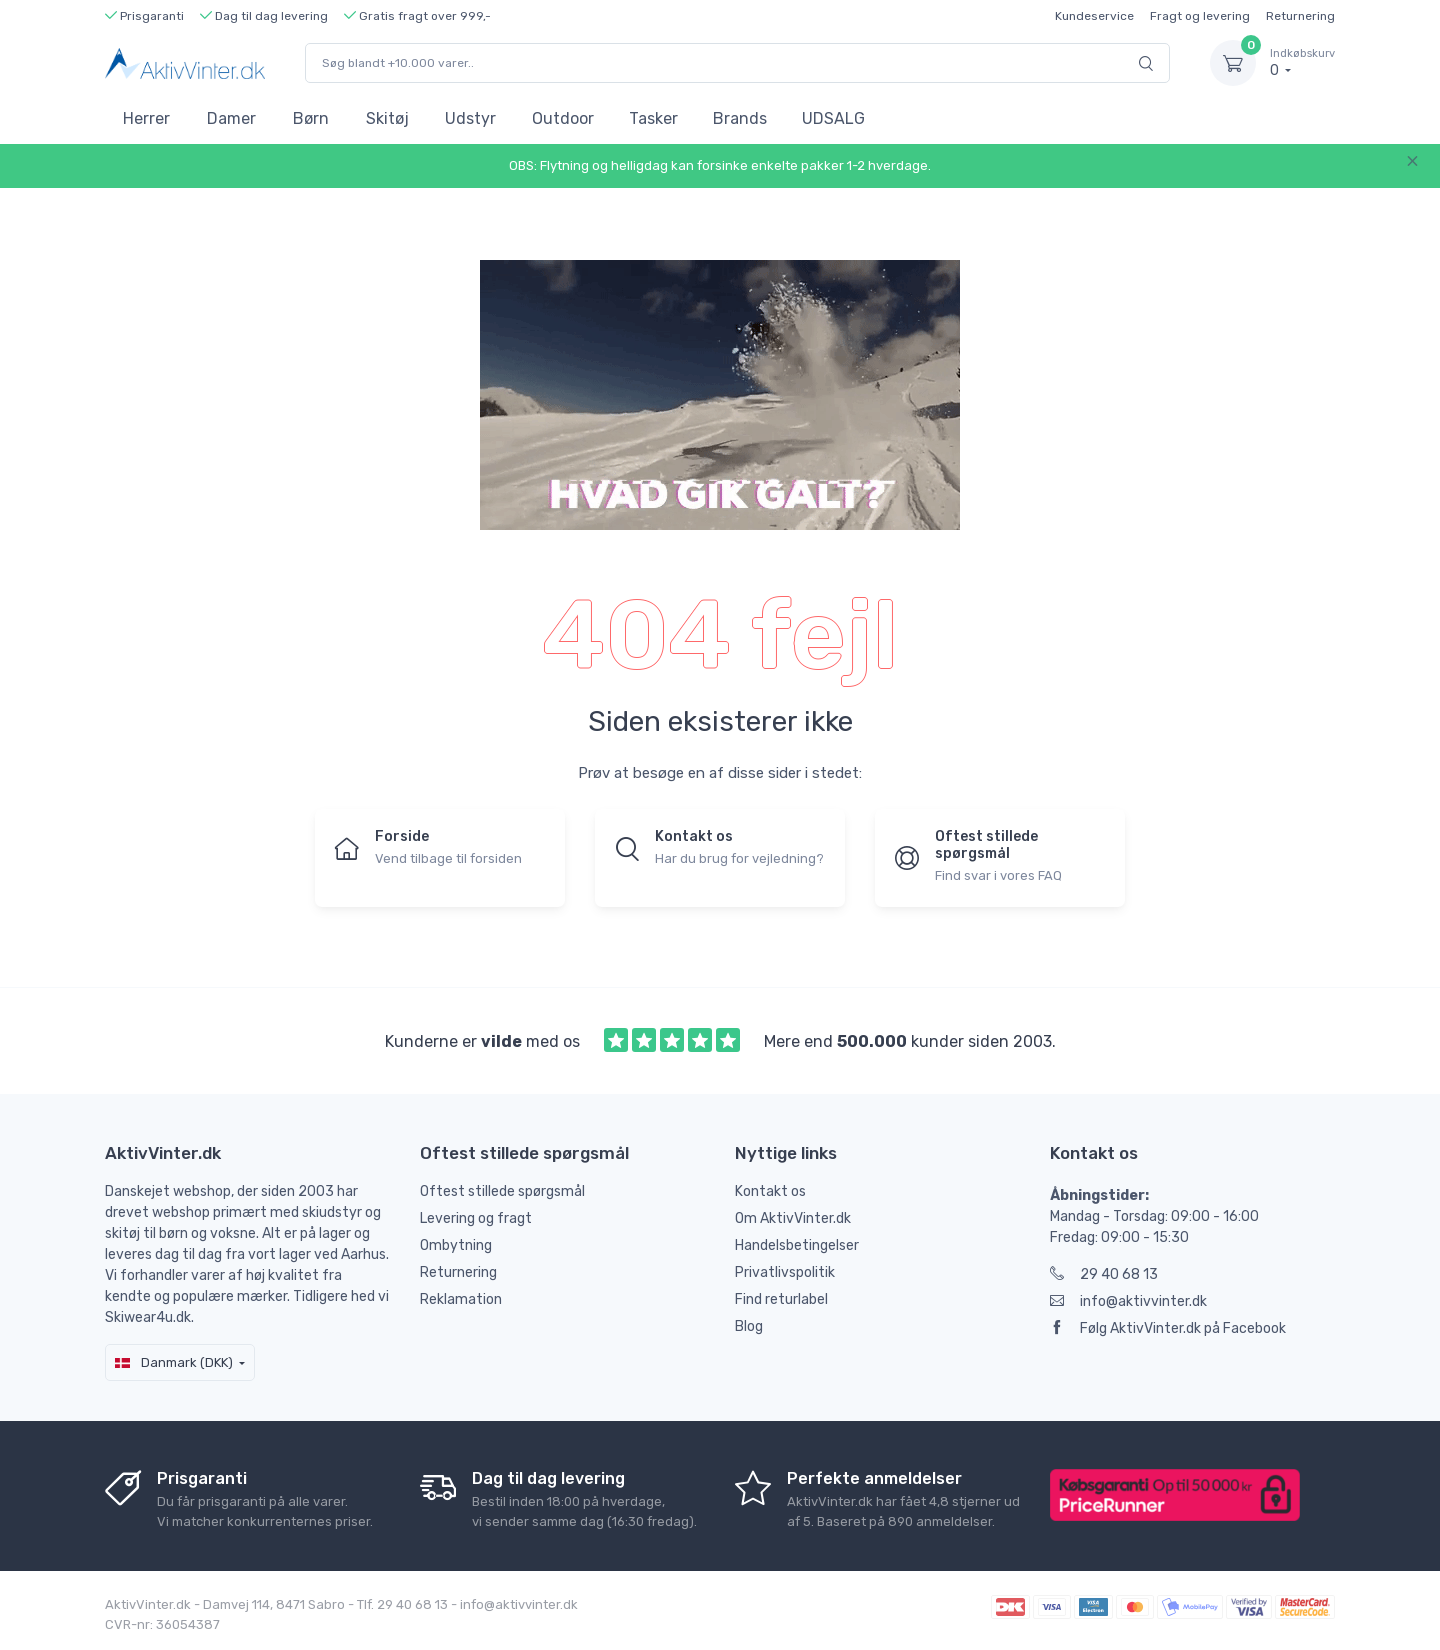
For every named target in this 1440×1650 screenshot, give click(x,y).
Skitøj (387, 118)
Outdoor (563, 118)
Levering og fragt (476, 1218)
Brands (740, 118)
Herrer (146, 118)
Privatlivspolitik (785, 1272)
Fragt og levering (1200, 16)
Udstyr (470, 118)
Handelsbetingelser (797, 1245)
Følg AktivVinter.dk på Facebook (1168, 1328)
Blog (749, 1326)
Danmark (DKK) (174, 1362)
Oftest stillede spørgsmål (502, 1191)
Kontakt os (770, 1191)
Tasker (653, 118)
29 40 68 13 (1104, 1274)
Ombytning (456, 1245)
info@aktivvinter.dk (1128, 1301)
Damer (231, 118)
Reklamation (461, 1299)
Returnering (1300, 16)
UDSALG (833, 118)
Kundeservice (1094, 16)
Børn (311, 118)
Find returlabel (781, 1299)
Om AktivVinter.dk (793, 1218)
